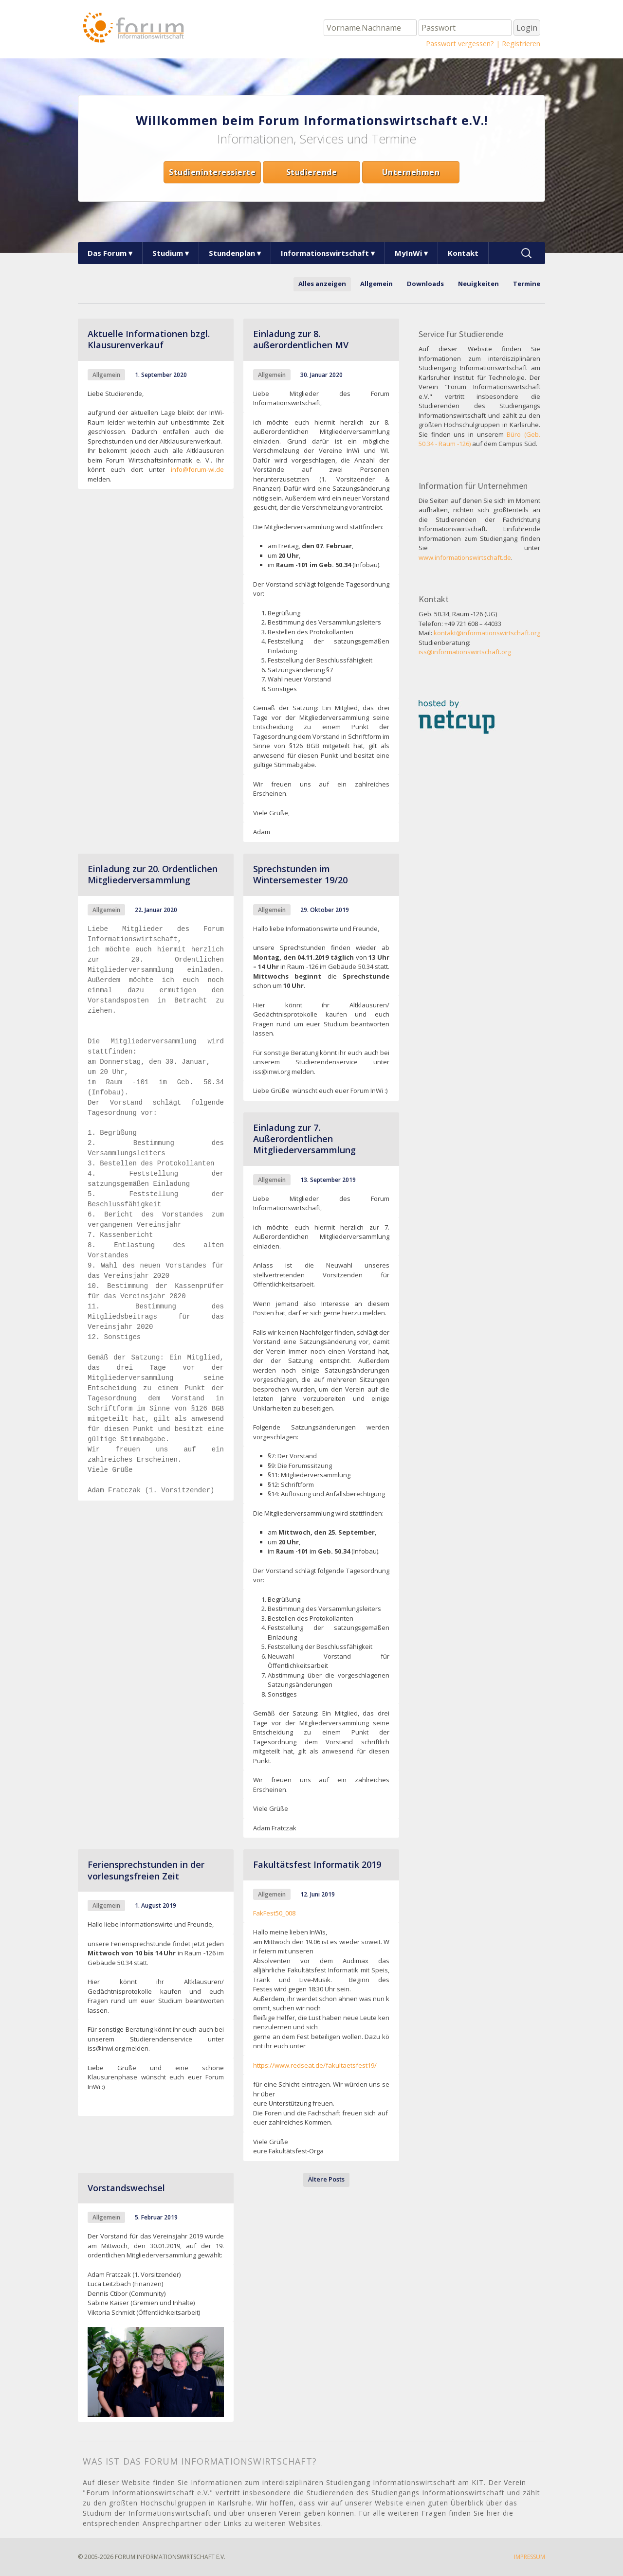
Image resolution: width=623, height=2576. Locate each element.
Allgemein (376, 283)
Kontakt (463, 253)
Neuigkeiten (478, 283)
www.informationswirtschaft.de (465, 557)
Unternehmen (411, 172)
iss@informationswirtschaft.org (465, 651)
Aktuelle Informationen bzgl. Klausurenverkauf (149, 339)
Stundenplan (232, 253)
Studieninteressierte (212, 172)
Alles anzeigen (322, 283)
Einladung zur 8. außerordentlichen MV (300, 339)
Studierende (311, 172)
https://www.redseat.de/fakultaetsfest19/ (315, 2065)
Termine (526, 283)
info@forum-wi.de (197, 469)
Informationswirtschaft (325, 253)
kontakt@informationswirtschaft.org (487, 632)
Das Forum (107, 253)
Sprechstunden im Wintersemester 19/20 (300, 874)
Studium (167, 253)
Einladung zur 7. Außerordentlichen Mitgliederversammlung (304, 1139)
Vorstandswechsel (126, 2188)
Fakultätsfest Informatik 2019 (317, 1864)
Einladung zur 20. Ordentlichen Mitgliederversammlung (153, 874)
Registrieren (521, 43)
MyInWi (408, 253)
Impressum (529, 2557)
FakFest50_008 (274, 1913)
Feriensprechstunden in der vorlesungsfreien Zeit (146, 1870)
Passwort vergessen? (460, 43)
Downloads (425, 283)
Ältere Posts (326, 2179)
